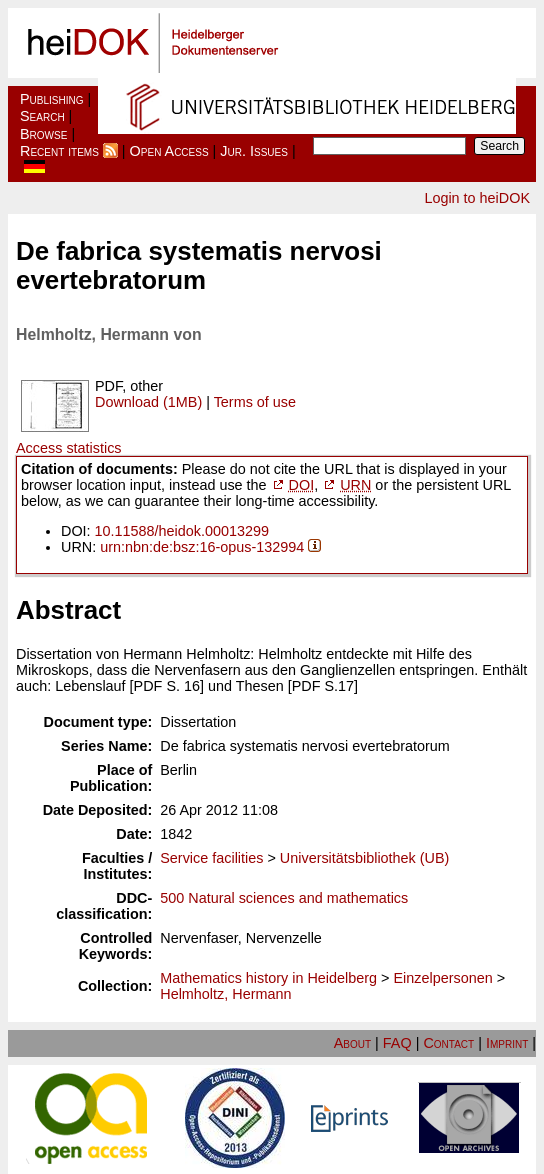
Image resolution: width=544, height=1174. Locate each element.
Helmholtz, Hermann (225, 994)
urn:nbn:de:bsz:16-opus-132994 (202, 547)
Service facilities (211, 858)
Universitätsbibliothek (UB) (365, 858)
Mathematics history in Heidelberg (268, 978)
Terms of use (255, 402)
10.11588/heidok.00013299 (182, 531)
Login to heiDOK (477, 198)
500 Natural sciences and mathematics (284, 898)
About (352, 1043)
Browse (43, 134)
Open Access (169, 151)
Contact (448, 1043)
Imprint (507, 1043)
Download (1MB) (148, 402)
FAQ (397, 1043)
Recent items (59, 151)
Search (42, 116)
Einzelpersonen (442, 978)
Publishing (52, 99)
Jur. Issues (254, 151)
